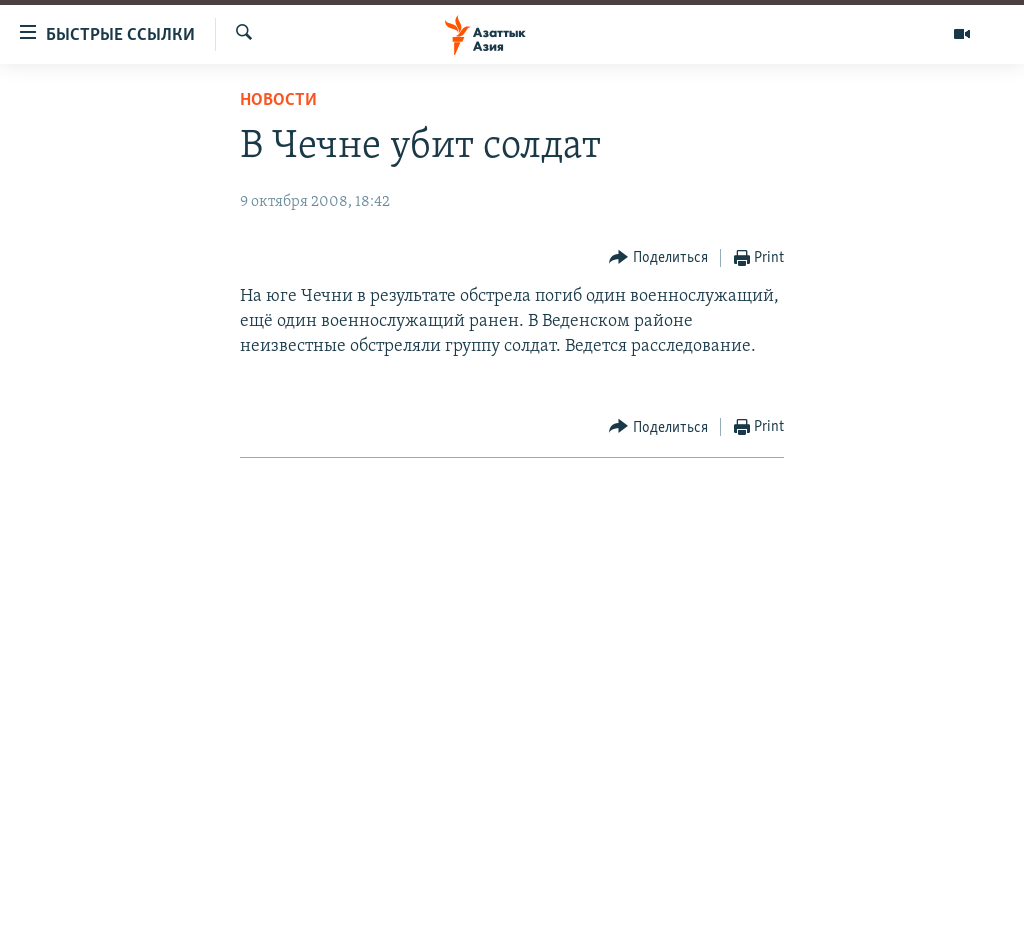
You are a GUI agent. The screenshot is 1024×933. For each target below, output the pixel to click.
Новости (278, 100)
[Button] (658, 258)
